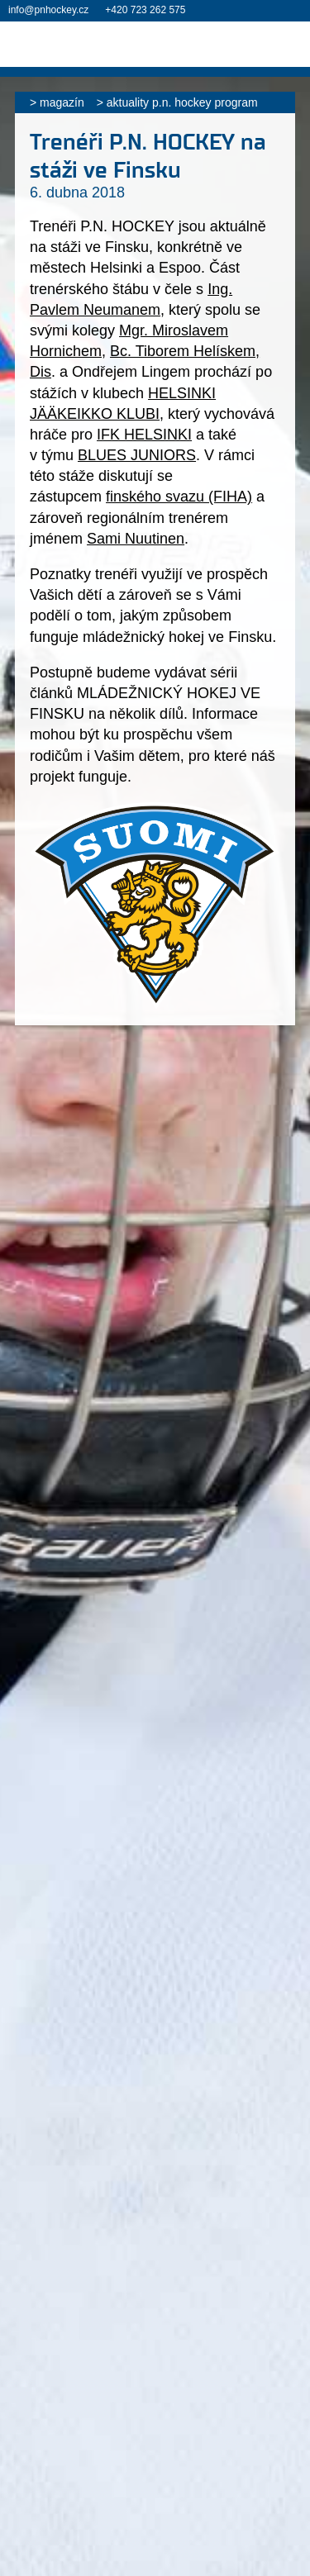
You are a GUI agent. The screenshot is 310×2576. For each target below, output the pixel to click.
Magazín (62, 102)
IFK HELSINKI (144, 434)
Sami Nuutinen (135, 538)
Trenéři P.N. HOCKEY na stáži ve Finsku (148, 156)
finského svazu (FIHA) (179, 496)
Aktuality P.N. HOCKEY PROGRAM (182, 102)
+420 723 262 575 (145, 10)
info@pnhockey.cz (48, 10)
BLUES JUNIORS (137, 455)
